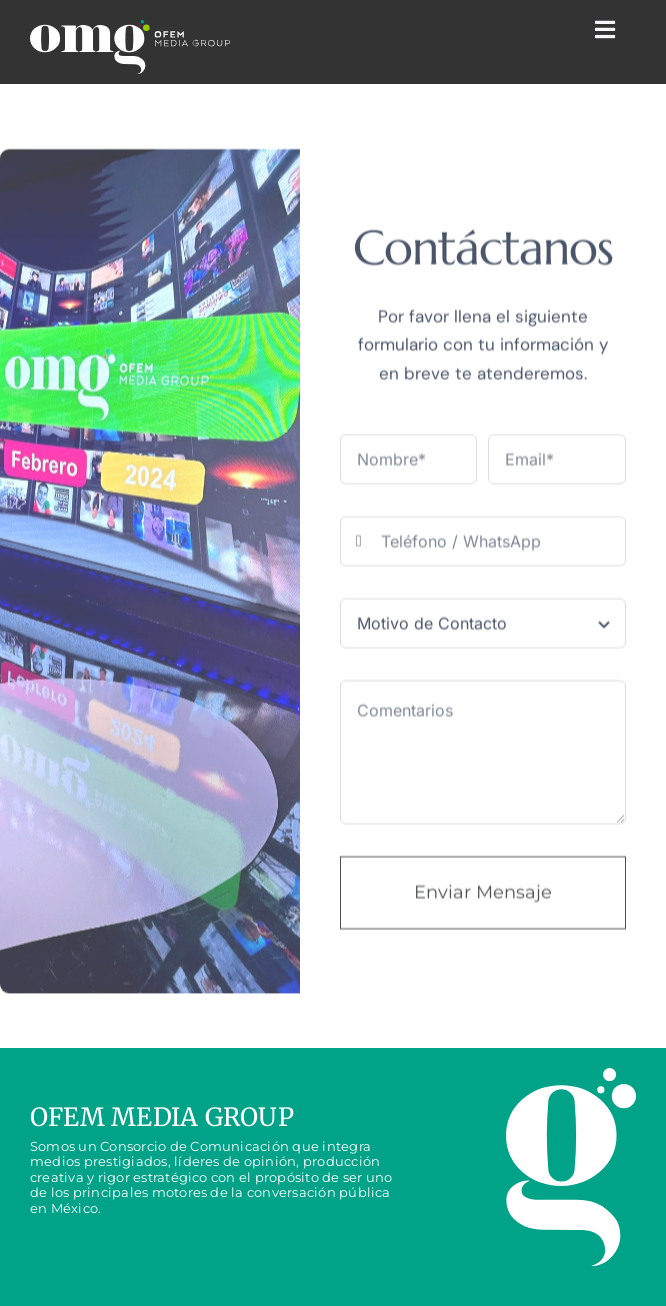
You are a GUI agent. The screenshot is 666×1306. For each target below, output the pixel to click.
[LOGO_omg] (130, 47)
